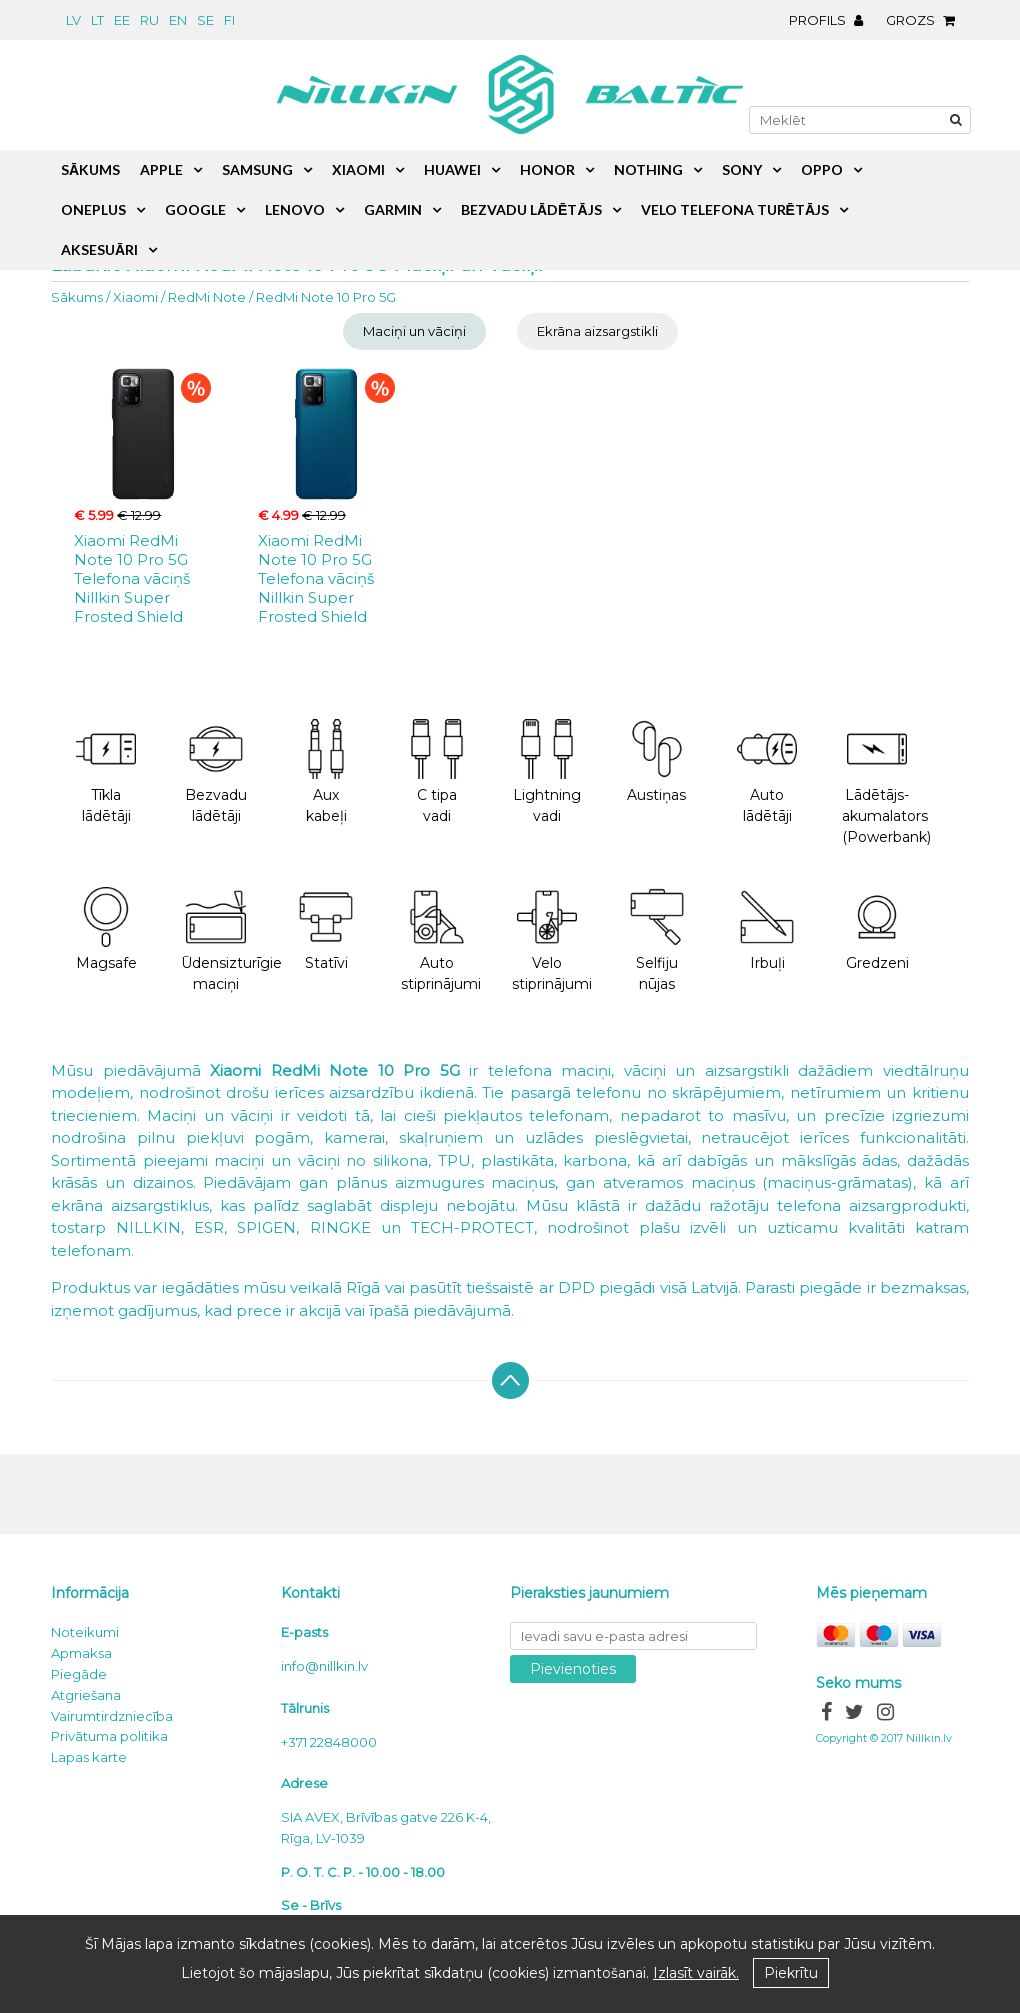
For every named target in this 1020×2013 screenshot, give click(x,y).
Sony (742, 169)
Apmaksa (81, 1653)
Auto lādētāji (767, 772)
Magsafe (106, 929)
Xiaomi (135, 297)
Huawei (452, 169)
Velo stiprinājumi (552, 940)
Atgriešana (86, 1695)
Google (195, 209)
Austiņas (657, 761)
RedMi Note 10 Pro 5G (326, 297)
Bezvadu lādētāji (216, 772)
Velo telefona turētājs (735, 209)
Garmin (393, 209)
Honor (547, 169)
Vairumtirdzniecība (112, 1716)
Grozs (925, 20)
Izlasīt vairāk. (696, 1973)
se (205, 20)
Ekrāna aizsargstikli (597, 331)
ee (122, 20)
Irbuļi (767, 929)
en (178, 20)
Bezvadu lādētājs (531, 209)
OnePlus (93, 209)
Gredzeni (877, 929)
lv (73, 20)
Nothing (648, 169)
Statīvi (326, 929)
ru (149, 20)
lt (97, 20)
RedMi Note (207, 297)
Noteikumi (85, 1632)
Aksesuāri (99, 249)
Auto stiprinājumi (441, 940)
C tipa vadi (437, 772)
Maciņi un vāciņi (414, 331)
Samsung (257, 169)
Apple (161, 169)
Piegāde (79, 1674)
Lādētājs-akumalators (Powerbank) (886, 782)
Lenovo (295, 209)
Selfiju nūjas (657, 940)
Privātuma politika (109, 1736)
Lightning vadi (547, 772)
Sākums (77, 297)
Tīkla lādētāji (106, 772)
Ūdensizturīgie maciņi (226, 940)
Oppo (822, 169)
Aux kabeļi (326, 772)
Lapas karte (89, 1757)
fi (229, 20)
